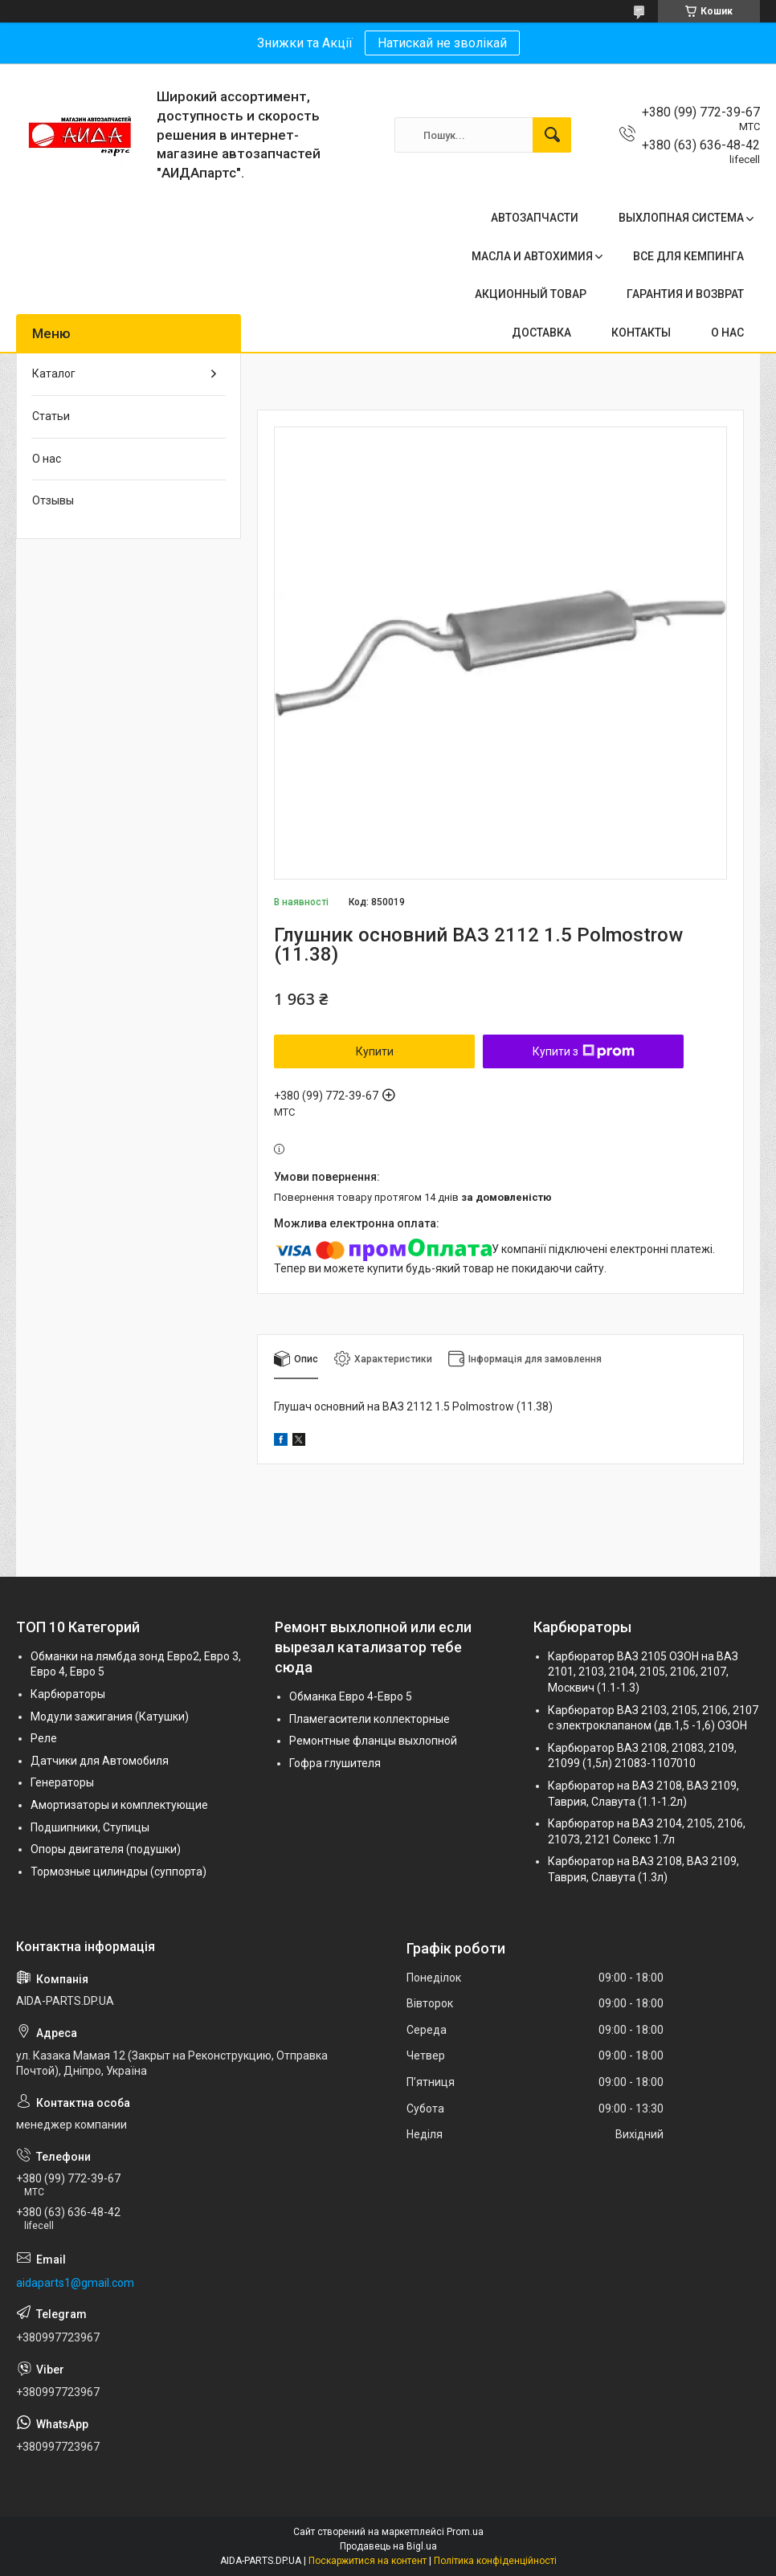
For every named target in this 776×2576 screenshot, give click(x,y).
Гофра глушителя (335, 1763)
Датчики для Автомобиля (100, 1760)
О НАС (727, 332)
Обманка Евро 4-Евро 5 (350, 1696)
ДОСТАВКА (541, 332)
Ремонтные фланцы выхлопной (373, 1740)
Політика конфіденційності (495, 2560)
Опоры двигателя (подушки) (106, 1849)
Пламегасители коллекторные (369, 1719)
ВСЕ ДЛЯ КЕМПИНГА (688, 256)
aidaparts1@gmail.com (75, 2282)
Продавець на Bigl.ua (388, 2546)
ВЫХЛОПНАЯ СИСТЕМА (681, 217)
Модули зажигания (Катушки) (110, 1716)
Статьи (51, 416)
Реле (44, 1738)
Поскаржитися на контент (367, 2560)
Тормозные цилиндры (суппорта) (118, 1871)
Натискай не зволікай (442, 43)
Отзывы (53, 500)
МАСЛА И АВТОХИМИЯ (532, 256)
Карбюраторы (68, 1694)
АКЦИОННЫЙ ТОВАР (530, 294)
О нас (46, 458)
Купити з (584, 1051)
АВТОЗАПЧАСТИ (534, 217)
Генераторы (62, 1782)
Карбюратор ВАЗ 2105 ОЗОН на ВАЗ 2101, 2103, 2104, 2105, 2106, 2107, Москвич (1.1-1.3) (643, 1672)
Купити (375, 1051)
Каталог (54, 373)
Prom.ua (465, 2531)
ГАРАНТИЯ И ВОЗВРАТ (685, 294)
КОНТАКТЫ (641, 332)
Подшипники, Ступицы (90, 1827)
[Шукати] (552, 135)
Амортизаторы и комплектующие (119, 1804)
